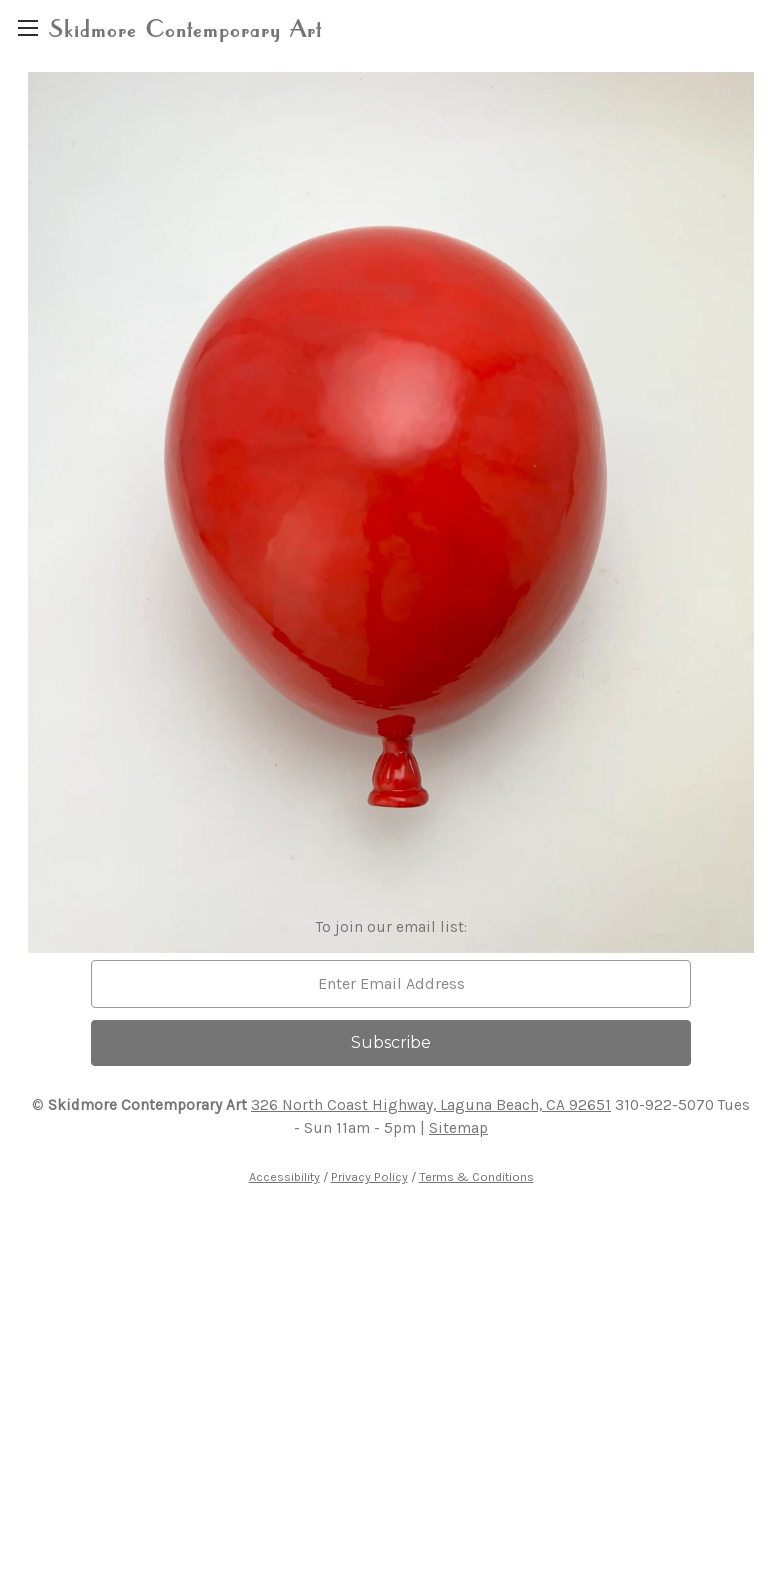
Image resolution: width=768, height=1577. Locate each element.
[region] (27, 27)
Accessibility (284, 1176)
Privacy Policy (369, 1176)
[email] (391, 984)
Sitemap (458, 1128)
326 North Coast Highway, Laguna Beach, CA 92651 (431, 1105)
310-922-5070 (664, 1105)
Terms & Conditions (476, 1176)
